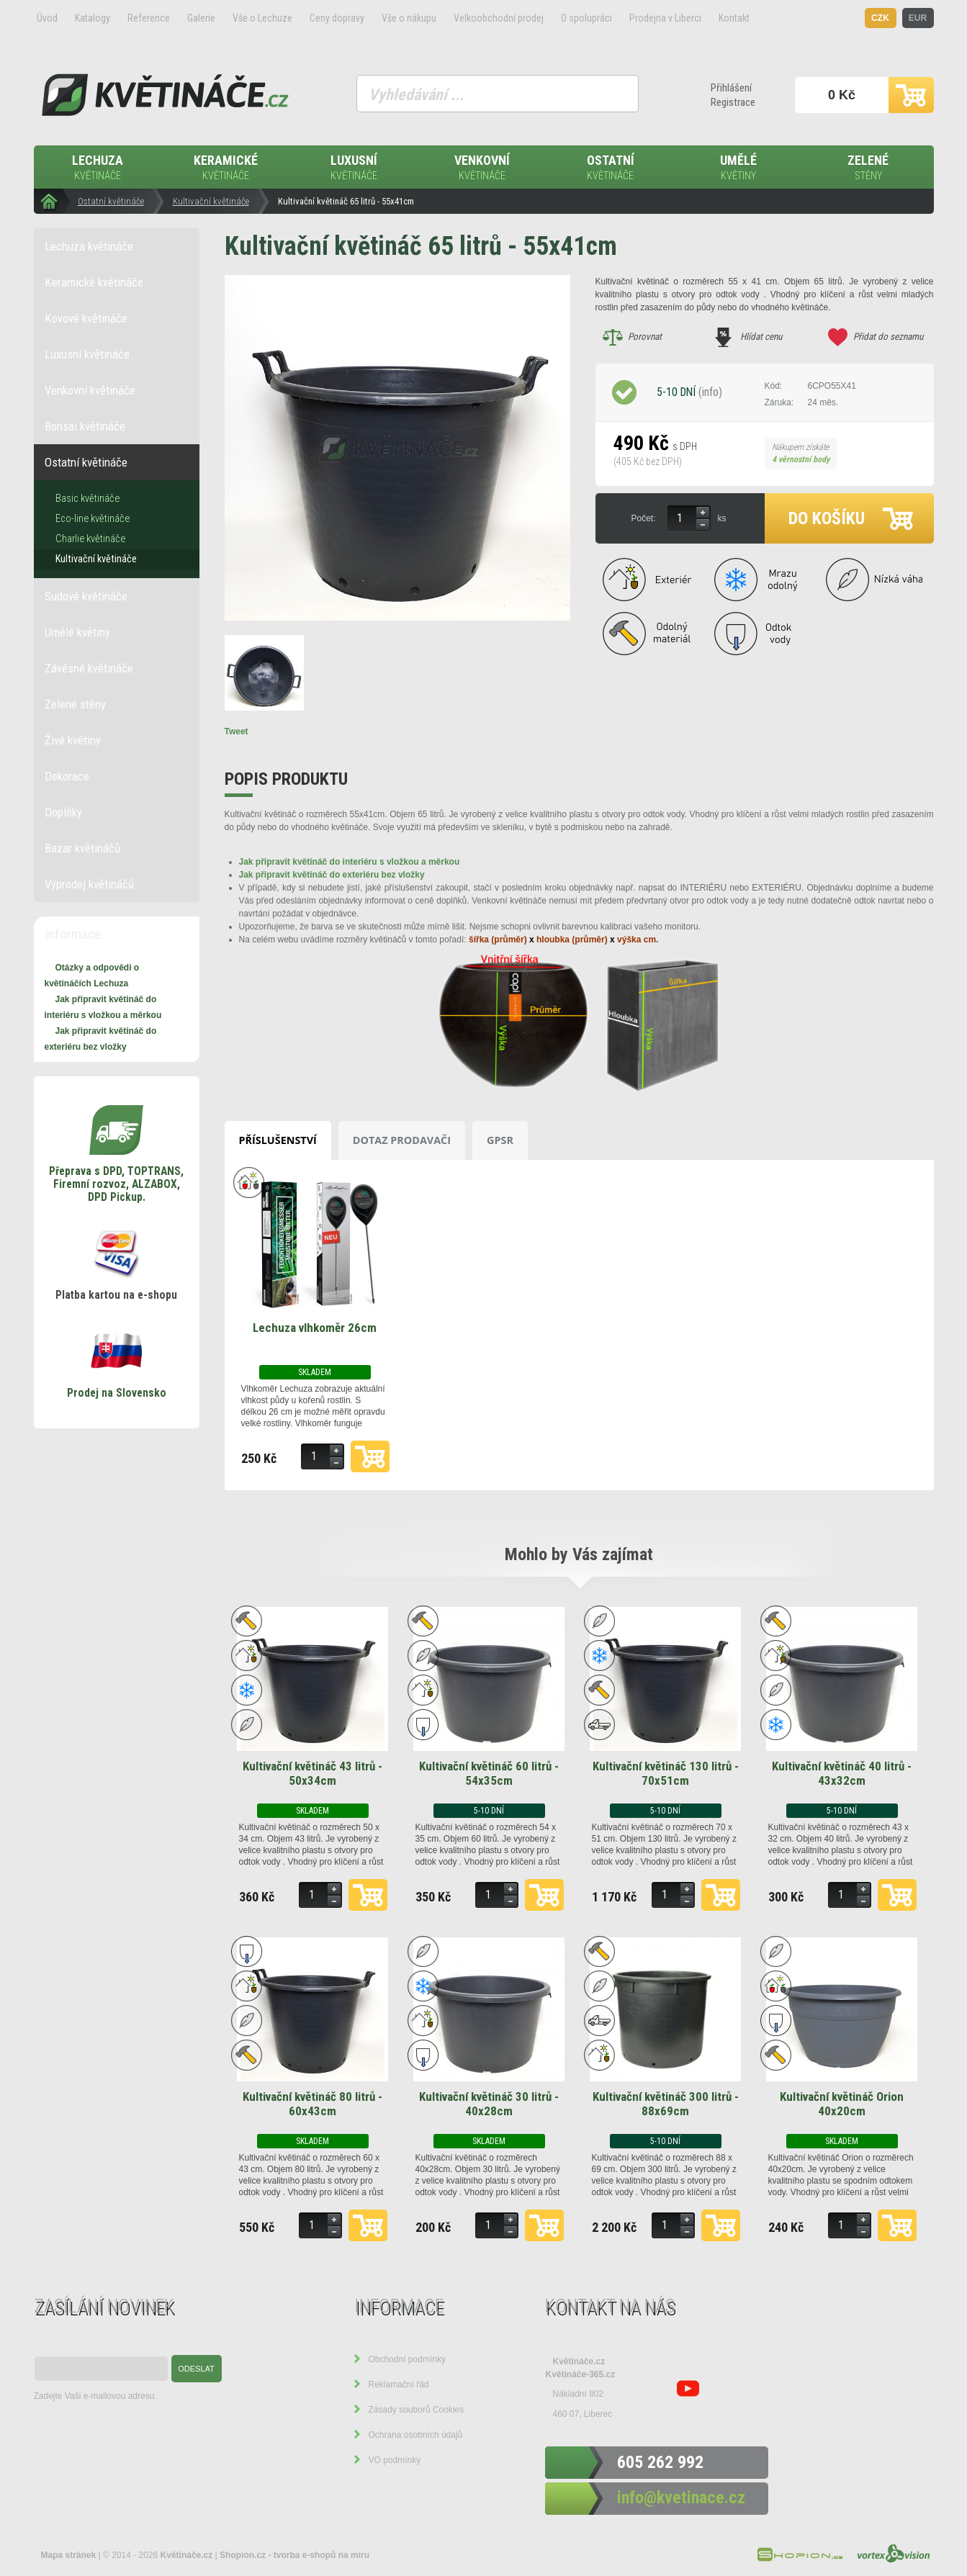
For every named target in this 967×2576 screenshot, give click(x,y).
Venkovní (482, 168)
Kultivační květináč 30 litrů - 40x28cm (489, 2103)
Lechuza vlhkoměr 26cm (315, 1327)
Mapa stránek (68, 2555)
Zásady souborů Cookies (416, 2410)
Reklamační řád (399, 2384)
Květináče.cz (579, 2361)
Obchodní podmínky (407, 2359)
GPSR (500, 1140)
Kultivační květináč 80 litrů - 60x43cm (312, 2103)
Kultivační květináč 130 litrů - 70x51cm (666, 1773)
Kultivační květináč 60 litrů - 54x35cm (489, 1773)
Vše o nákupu (409, 18)
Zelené (868, 168)
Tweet (236, 731)
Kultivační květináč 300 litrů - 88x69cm (666, 2103)
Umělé (739, 168)
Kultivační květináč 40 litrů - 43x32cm (842, 1773)
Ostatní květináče (111, 201)
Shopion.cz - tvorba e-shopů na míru (294, 2555)
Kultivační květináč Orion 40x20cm (842, 2103)
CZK (880, 18)
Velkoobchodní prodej (499, 18)
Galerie (201, 18)
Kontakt (734, 18)
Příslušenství (278, 1140)
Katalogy (92, 18)
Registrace (733, 102)
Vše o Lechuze (262, 18)
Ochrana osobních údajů (416, 2435)
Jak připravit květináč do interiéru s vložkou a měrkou (349, 862)
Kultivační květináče (211, 201)
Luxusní (354, 168)
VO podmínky (395, 2460)
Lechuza (98, 168)
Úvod (47, 18)
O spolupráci (586, 18)
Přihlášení (731, 87)
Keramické (226, 168)
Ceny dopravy (337, 18)
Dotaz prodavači (402, 1140)
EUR (918, 18)
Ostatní (611, 168)
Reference (148, 18)
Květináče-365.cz (581, 2374)
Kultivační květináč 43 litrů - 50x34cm (312, 1773)
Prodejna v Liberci (665, 18)
